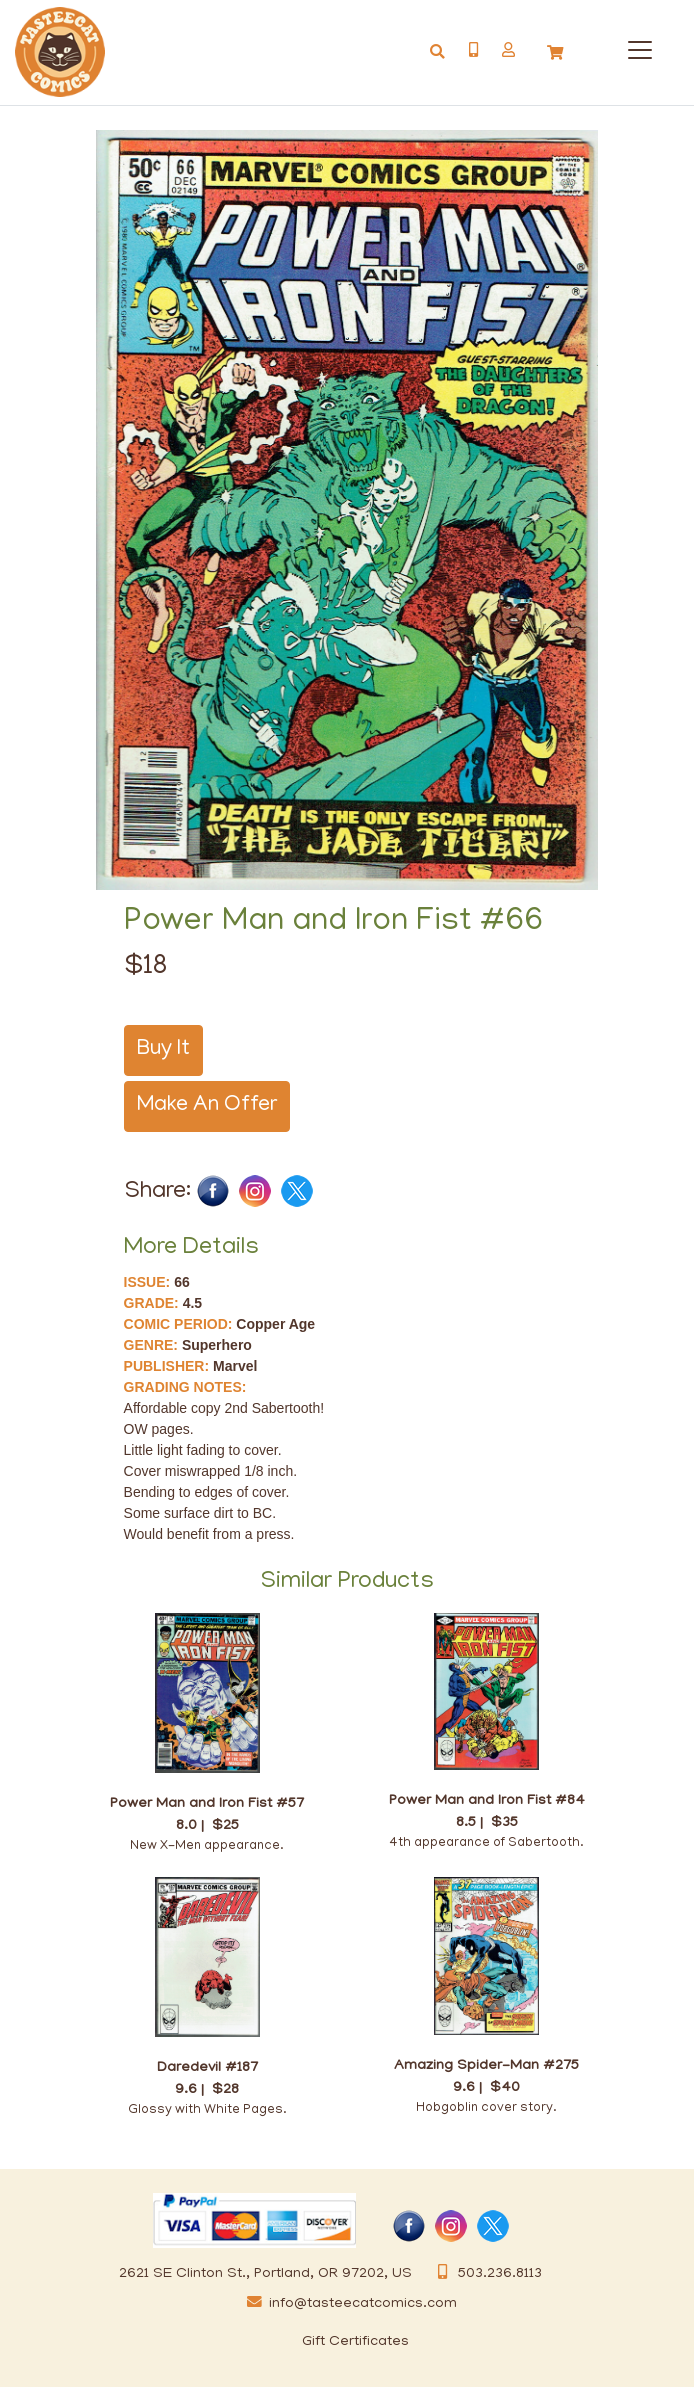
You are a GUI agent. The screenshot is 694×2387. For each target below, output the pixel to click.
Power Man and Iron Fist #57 (207, 1804)
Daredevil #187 (207, 2068)
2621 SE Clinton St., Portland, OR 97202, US (265, 2274)
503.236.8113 (485, 2274)
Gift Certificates (355, 2342)
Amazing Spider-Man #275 (486, 2066)
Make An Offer (207, 1106)
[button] (508, 50)
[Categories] (636, 46)
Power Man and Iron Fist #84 (487, 1801)
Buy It (163, 1050)
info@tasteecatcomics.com (348, 2304)
